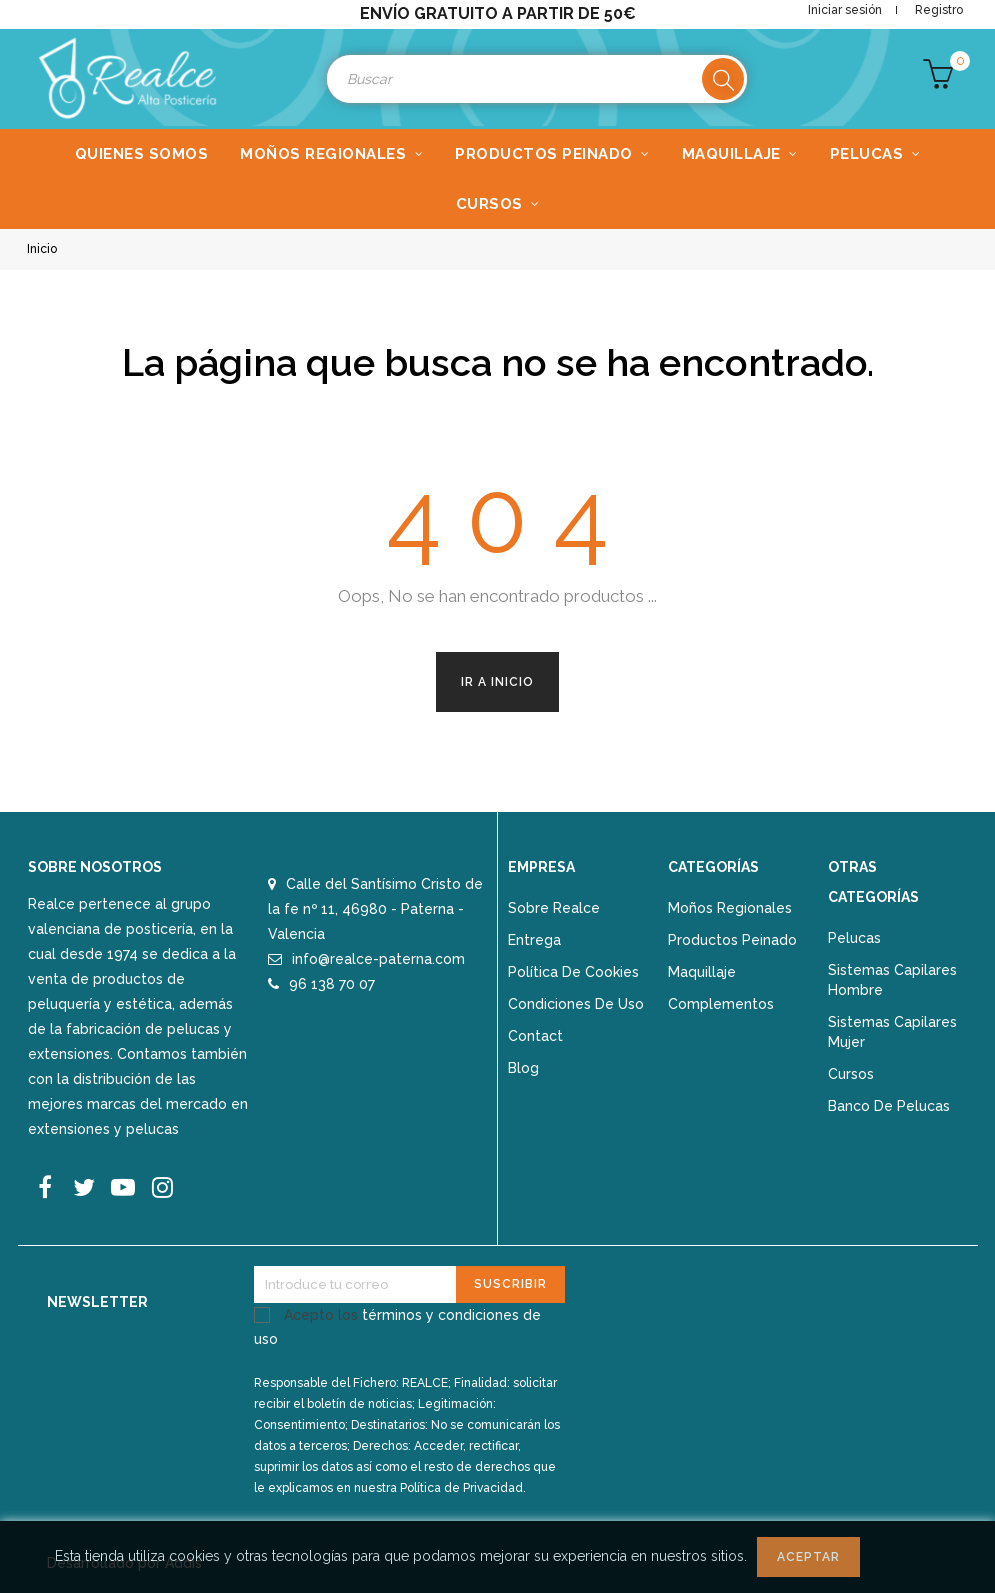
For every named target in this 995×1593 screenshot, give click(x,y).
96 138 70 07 (332, 984)
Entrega (534, 940)
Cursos (851, 1074)
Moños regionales (730, 908)
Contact (535, 1036)
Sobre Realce (554, 908)
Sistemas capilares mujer (892, 1032)
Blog (523, 1068)
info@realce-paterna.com (378, 959)
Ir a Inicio (497, 682)
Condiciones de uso (576, 1004)
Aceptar (808, 1557)
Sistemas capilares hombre (892, 980)
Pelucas (854, 938)
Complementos (721, 1004)
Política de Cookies (573, 972)
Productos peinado (732, 940)
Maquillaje (702, 972)
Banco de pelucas (889, 1106)
